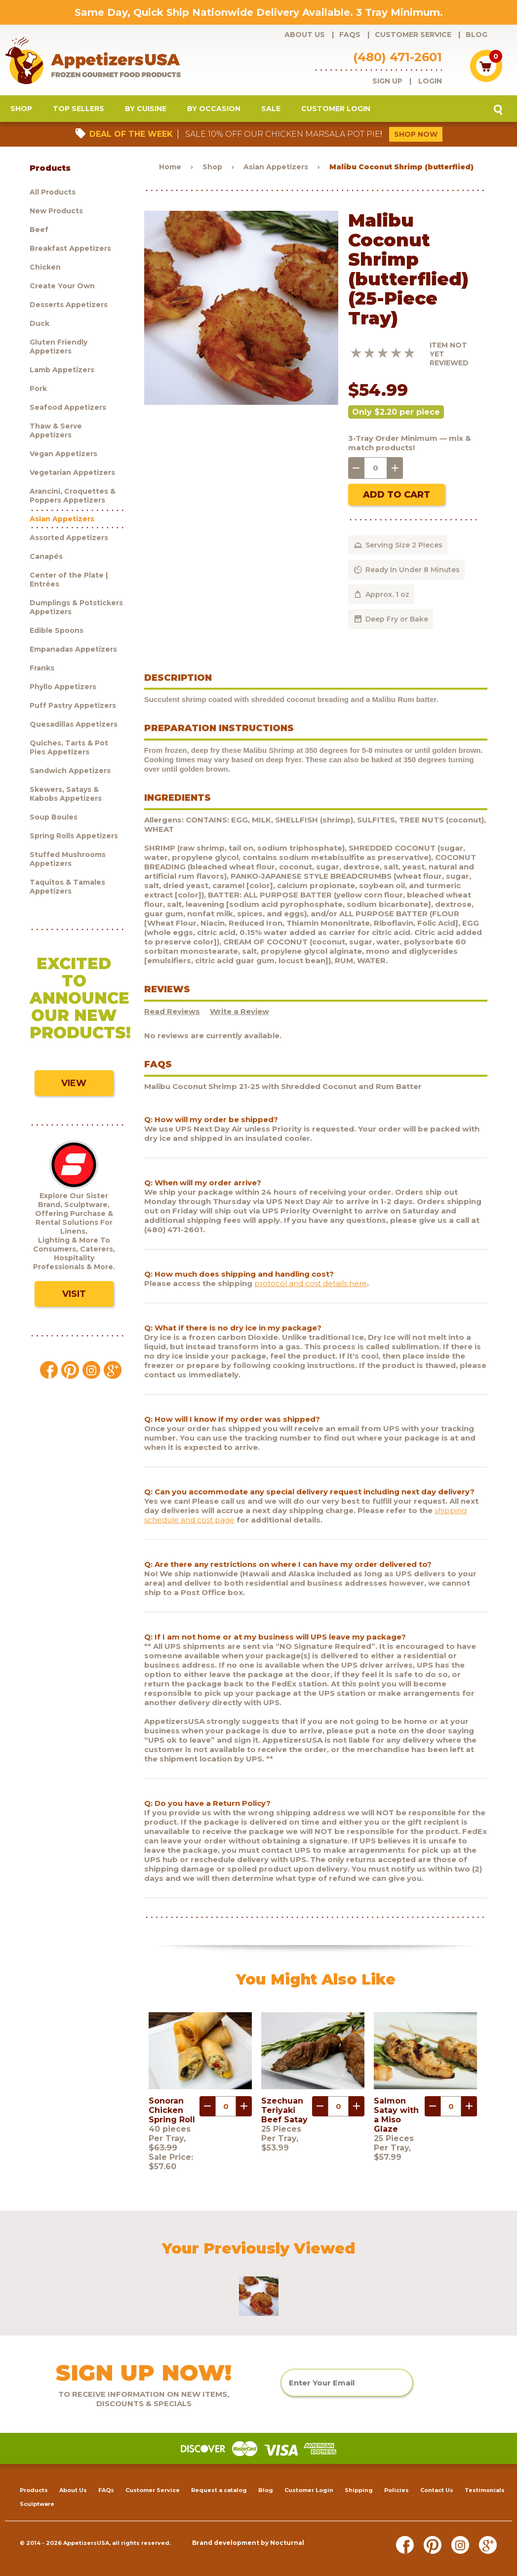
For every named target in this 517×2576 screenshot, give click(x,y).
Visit (74, 1293)
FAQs (349, 34)
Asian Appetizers (275, 166)
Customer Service (413, 34)
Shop (21, 108)
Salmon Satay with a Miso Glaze (396, 2115)
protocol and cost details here (310, 1283)
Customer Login (335, 108)
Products (34, 2490)
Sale (270, 108)
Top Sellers (78, 108)
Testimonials (485, 2490)
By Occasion (213, 108)
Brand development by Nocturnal (248, 2542)
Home (170, 166)
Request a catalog (219, 2490)
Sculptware (37, 2503)
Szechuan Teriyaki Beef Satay (284, 2110)
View (73, 1083)
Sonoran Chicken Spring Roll (172, 2110)
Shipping (359, 2490)
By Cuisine (145, 108)
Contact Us (436, 2490)
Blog (476, 34)
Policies (396, 2490)
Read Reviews (172, 1011)
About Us (304, 34)
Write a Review (239, 1011)
